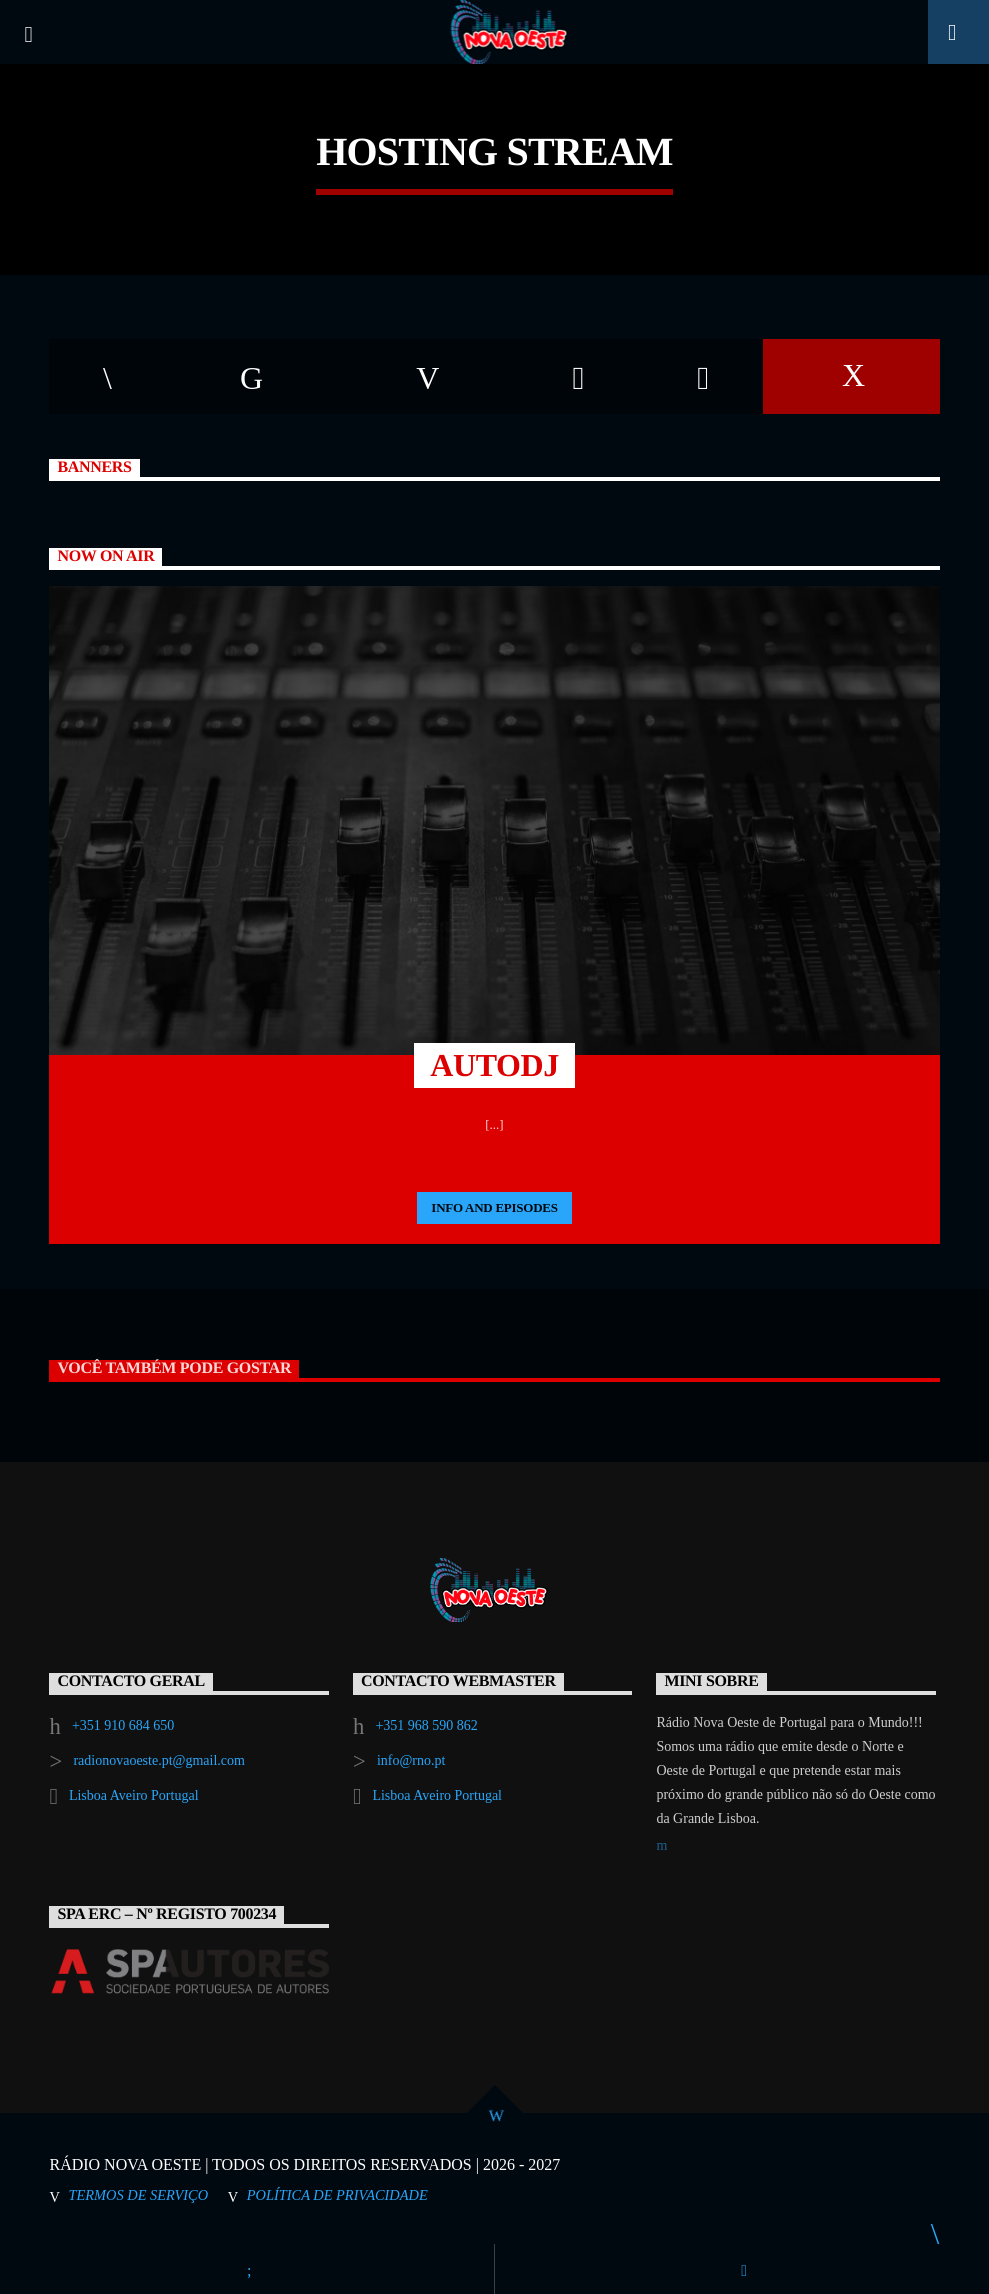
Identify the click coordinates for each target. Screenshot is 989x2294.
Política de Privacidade (337, 2195)
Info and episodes (494, 1207)
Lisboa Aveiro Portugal (134, 1795)
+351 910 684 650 (123, 1725)
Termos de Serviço (138, 2195)
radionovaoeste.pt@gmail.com (159, 1760)
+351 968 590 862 (426, 1725)
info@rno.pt (411, 1760)
